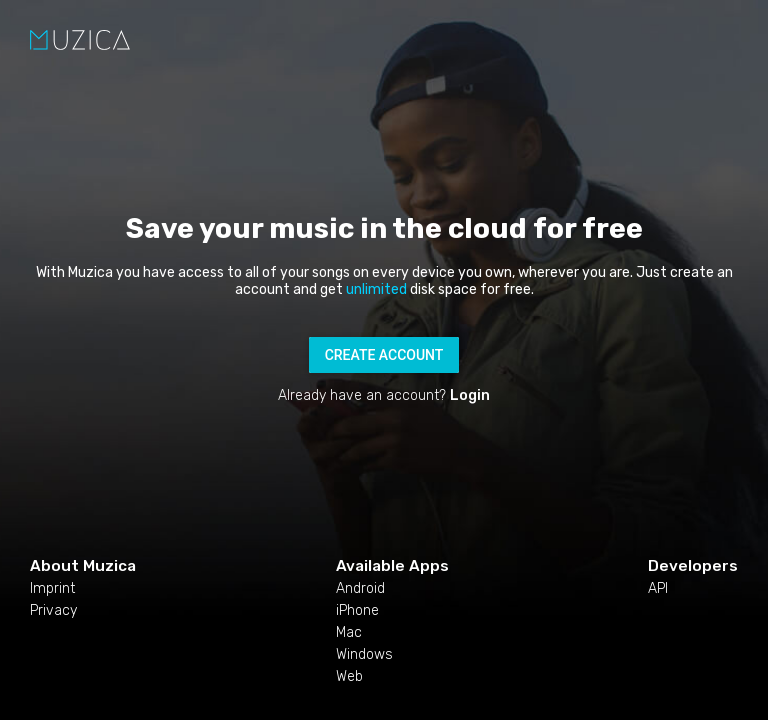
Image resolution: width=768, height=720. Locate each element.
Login (470, 395)
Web (349, 676)
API (658, 588)
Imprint (52, 588)
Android (360, 588)
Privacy (53, 610)
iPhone (357, 610)
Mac (349, 632)
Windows (364, 654)
